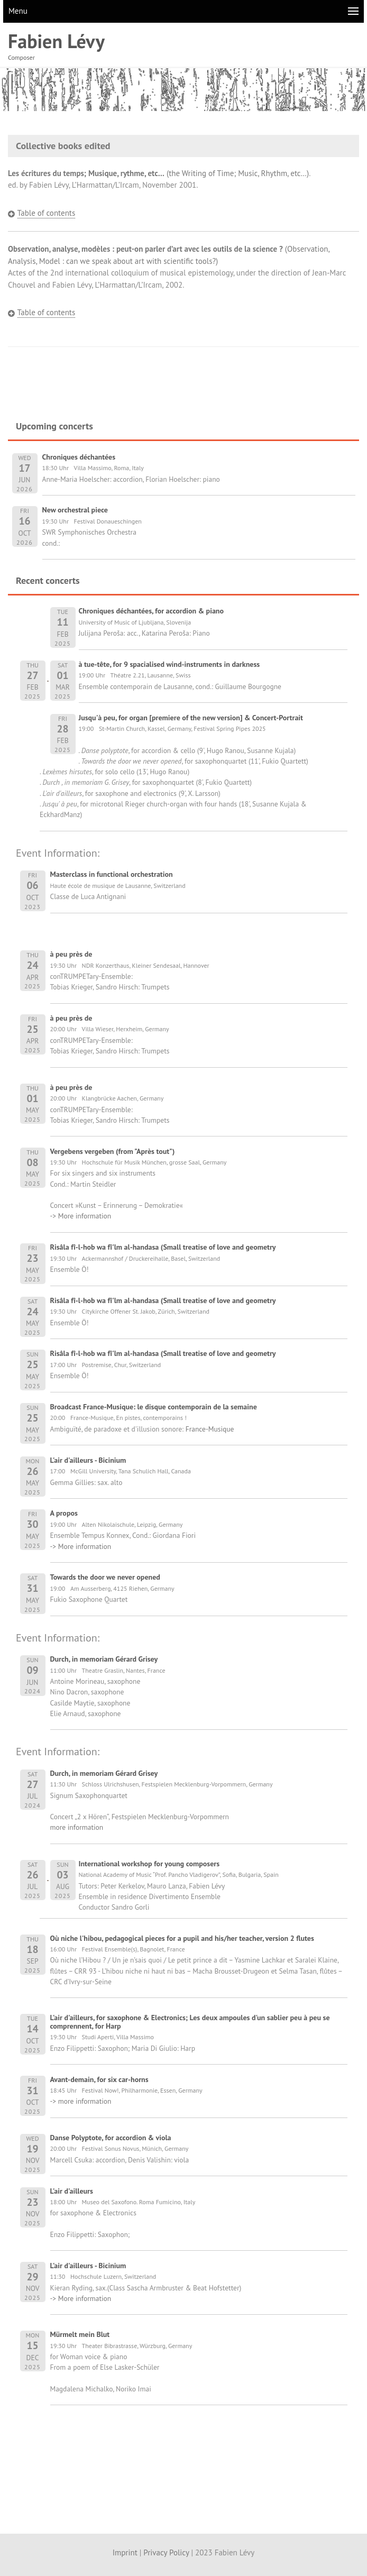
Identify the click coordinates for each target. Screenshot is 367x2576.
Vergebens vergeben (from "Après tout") (112, 1151)
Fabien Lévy (56, 41)
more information (77, 1827)
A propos (64, 1513)
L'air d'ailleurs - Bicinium (88, 1460)
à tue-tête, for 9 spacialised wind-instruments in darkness (169, 664)
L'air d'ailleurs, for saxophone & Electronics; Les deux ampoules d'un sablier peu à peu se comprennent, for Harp (190, 2021)
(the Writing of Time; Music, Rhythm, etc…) (158, 173)
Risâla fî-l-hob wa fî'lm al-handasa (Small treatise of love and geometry (163, 1247)
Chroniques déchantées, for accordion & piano (151, 611)
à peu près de (71, 954)
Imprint (125, 2552)
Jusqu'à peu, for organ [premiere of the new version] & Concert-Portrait (191, 717)
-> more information (81, 2101)
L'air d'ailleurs (71, 2191)
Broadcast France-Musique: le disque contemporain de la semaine (153, 1406)
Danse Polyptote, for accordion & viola (110, 2137)
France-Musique (210, 1429)
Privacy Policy (166, 2552)
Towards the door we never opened (105, 1577)
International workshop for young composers (149, 1863)
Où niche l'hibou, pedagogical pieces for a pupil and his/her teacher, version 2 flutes (182, 1938)
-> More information (81, 1216)
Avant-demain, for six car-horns (99, 2079)
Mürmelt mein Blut (80, 2334)
